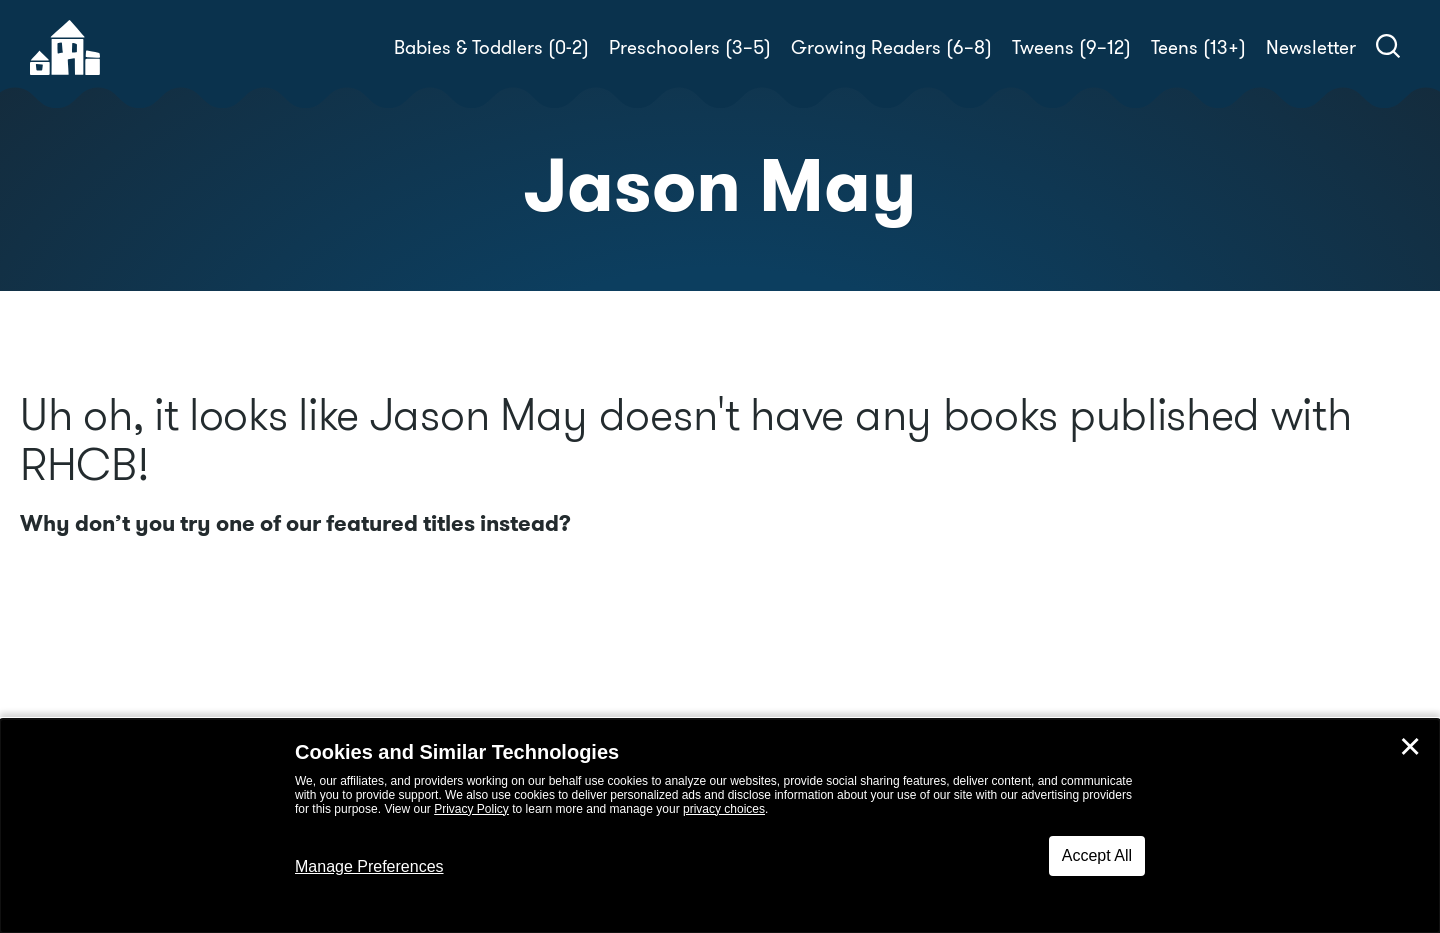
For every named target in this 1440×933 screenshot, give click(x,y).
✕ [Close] (1410, 747)
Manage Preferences (369, 866)
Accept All (1097, 855)
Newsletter (1311, 47)
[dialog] (720, 826)
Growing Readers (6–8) (891, 47)
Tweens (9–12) (1071, 47)
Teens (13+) (1198, 47)
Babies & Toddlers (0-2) (491, 47)
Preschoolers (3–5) (690, 47)
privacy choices (724, 809)
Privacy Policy (471, 809)
